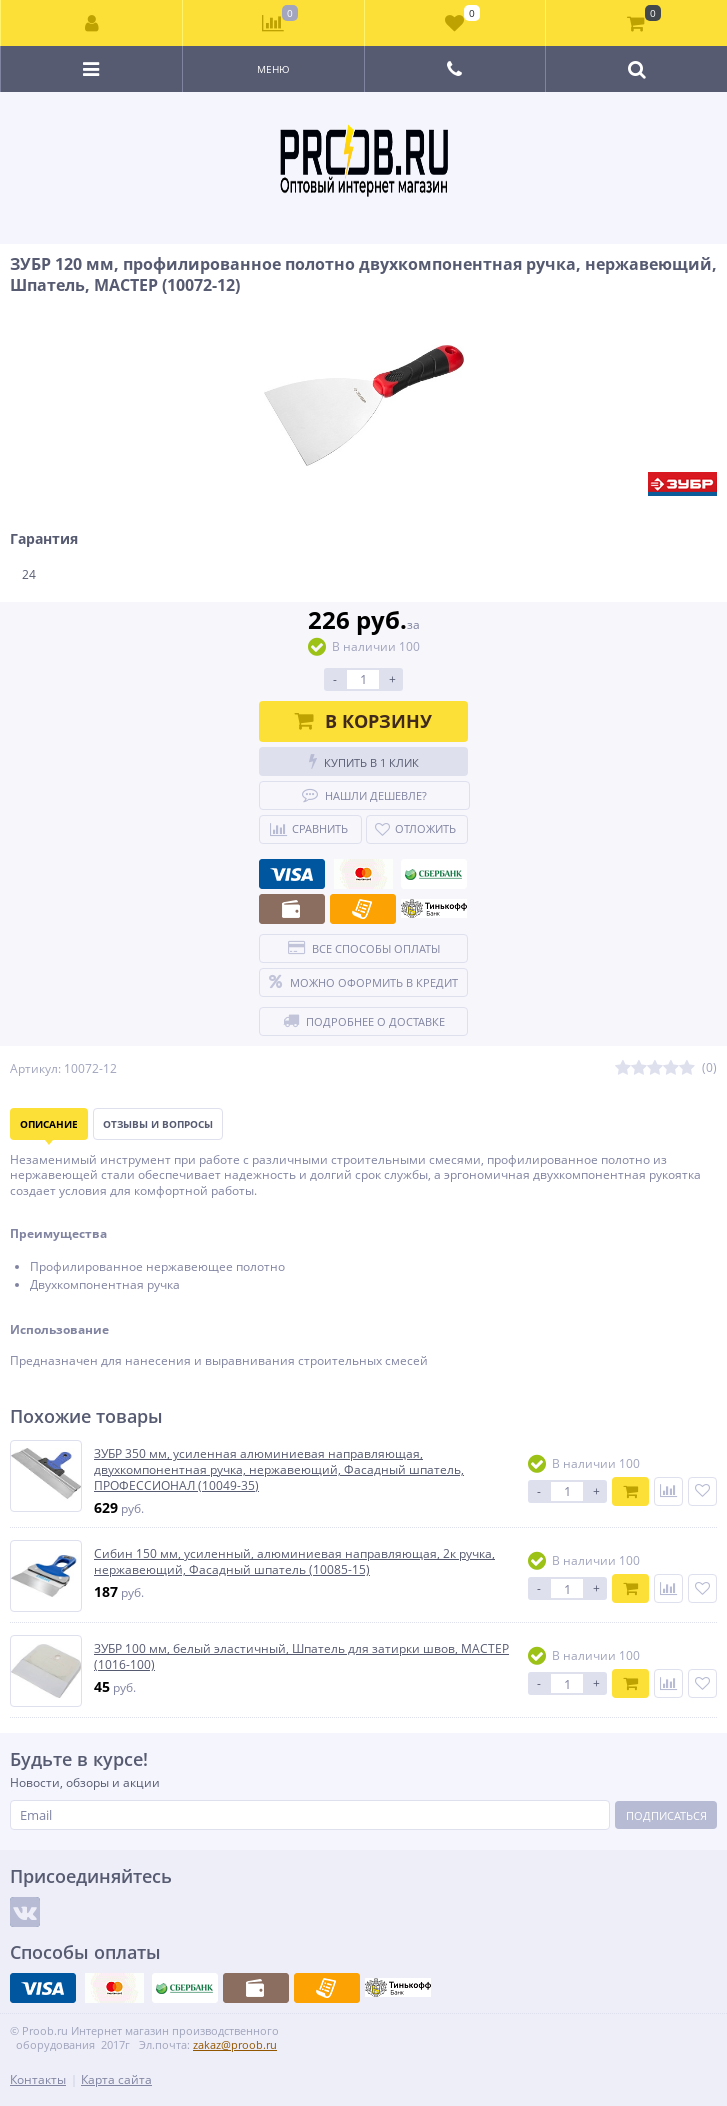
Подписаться (666, 1815)
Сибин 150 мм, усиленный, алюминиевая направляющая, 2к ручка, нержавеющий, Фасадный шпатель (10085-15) (294, 1561)
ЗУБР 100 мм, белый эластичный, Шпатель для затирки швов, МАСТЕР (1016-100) (301, 1656)
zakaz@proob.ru (235, 2044)
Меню (273, 69)
